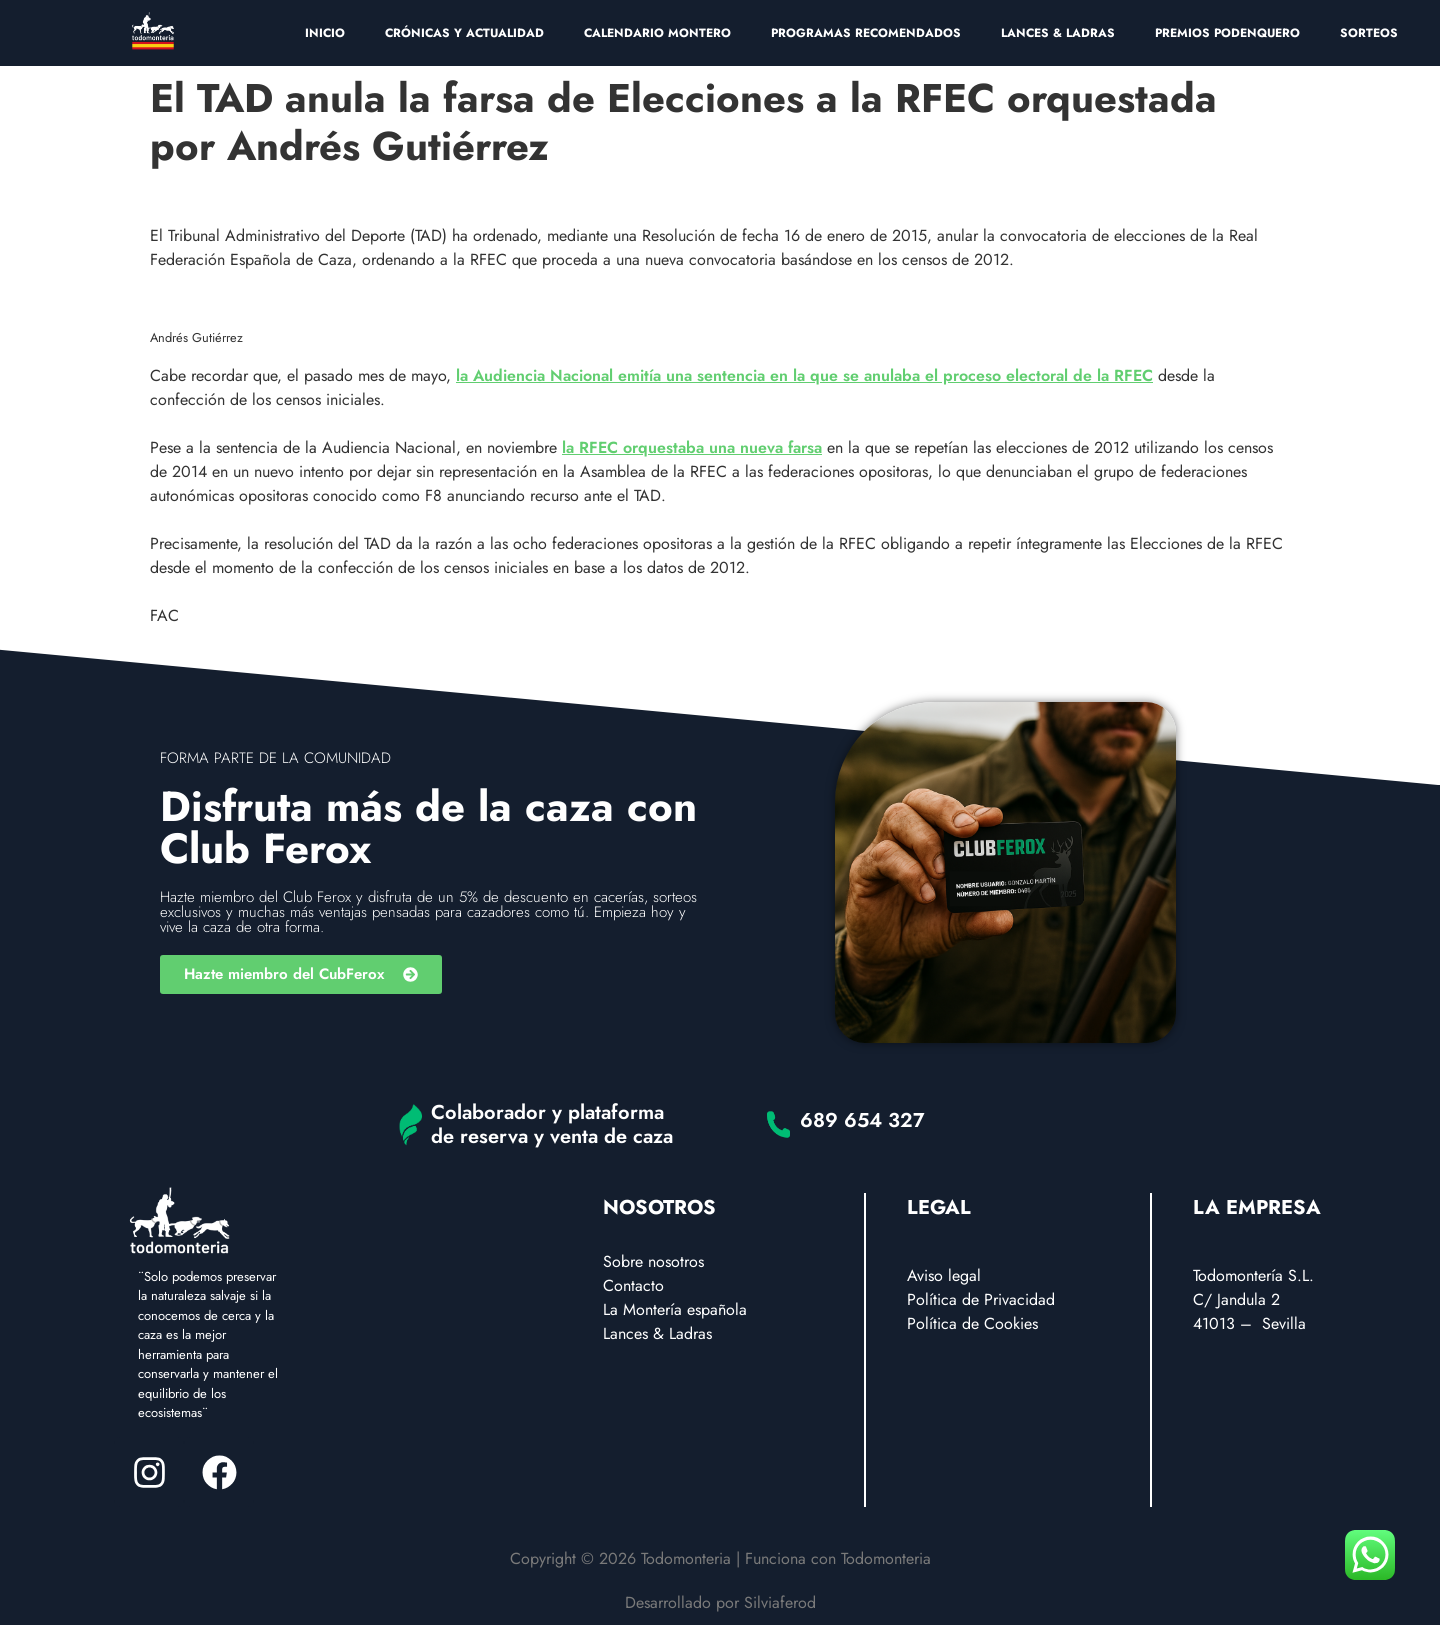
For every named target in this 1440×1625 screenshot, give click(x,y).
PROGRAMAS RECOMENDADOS (866, 33)
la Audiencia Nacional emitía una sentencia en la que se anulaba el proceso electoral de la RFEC (804, 375)
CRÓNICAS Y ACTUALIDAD (464, 33)
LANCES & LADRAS (1058, 33)
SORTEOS (1369, 33)
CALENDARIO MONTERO (657, 33)
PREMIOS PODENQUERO (1227, 33)
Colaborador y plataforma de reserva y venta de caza (552, 1124)
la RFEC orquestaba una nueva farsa (692, 447)
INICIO (325, 33)
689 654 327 (862, 1120)
